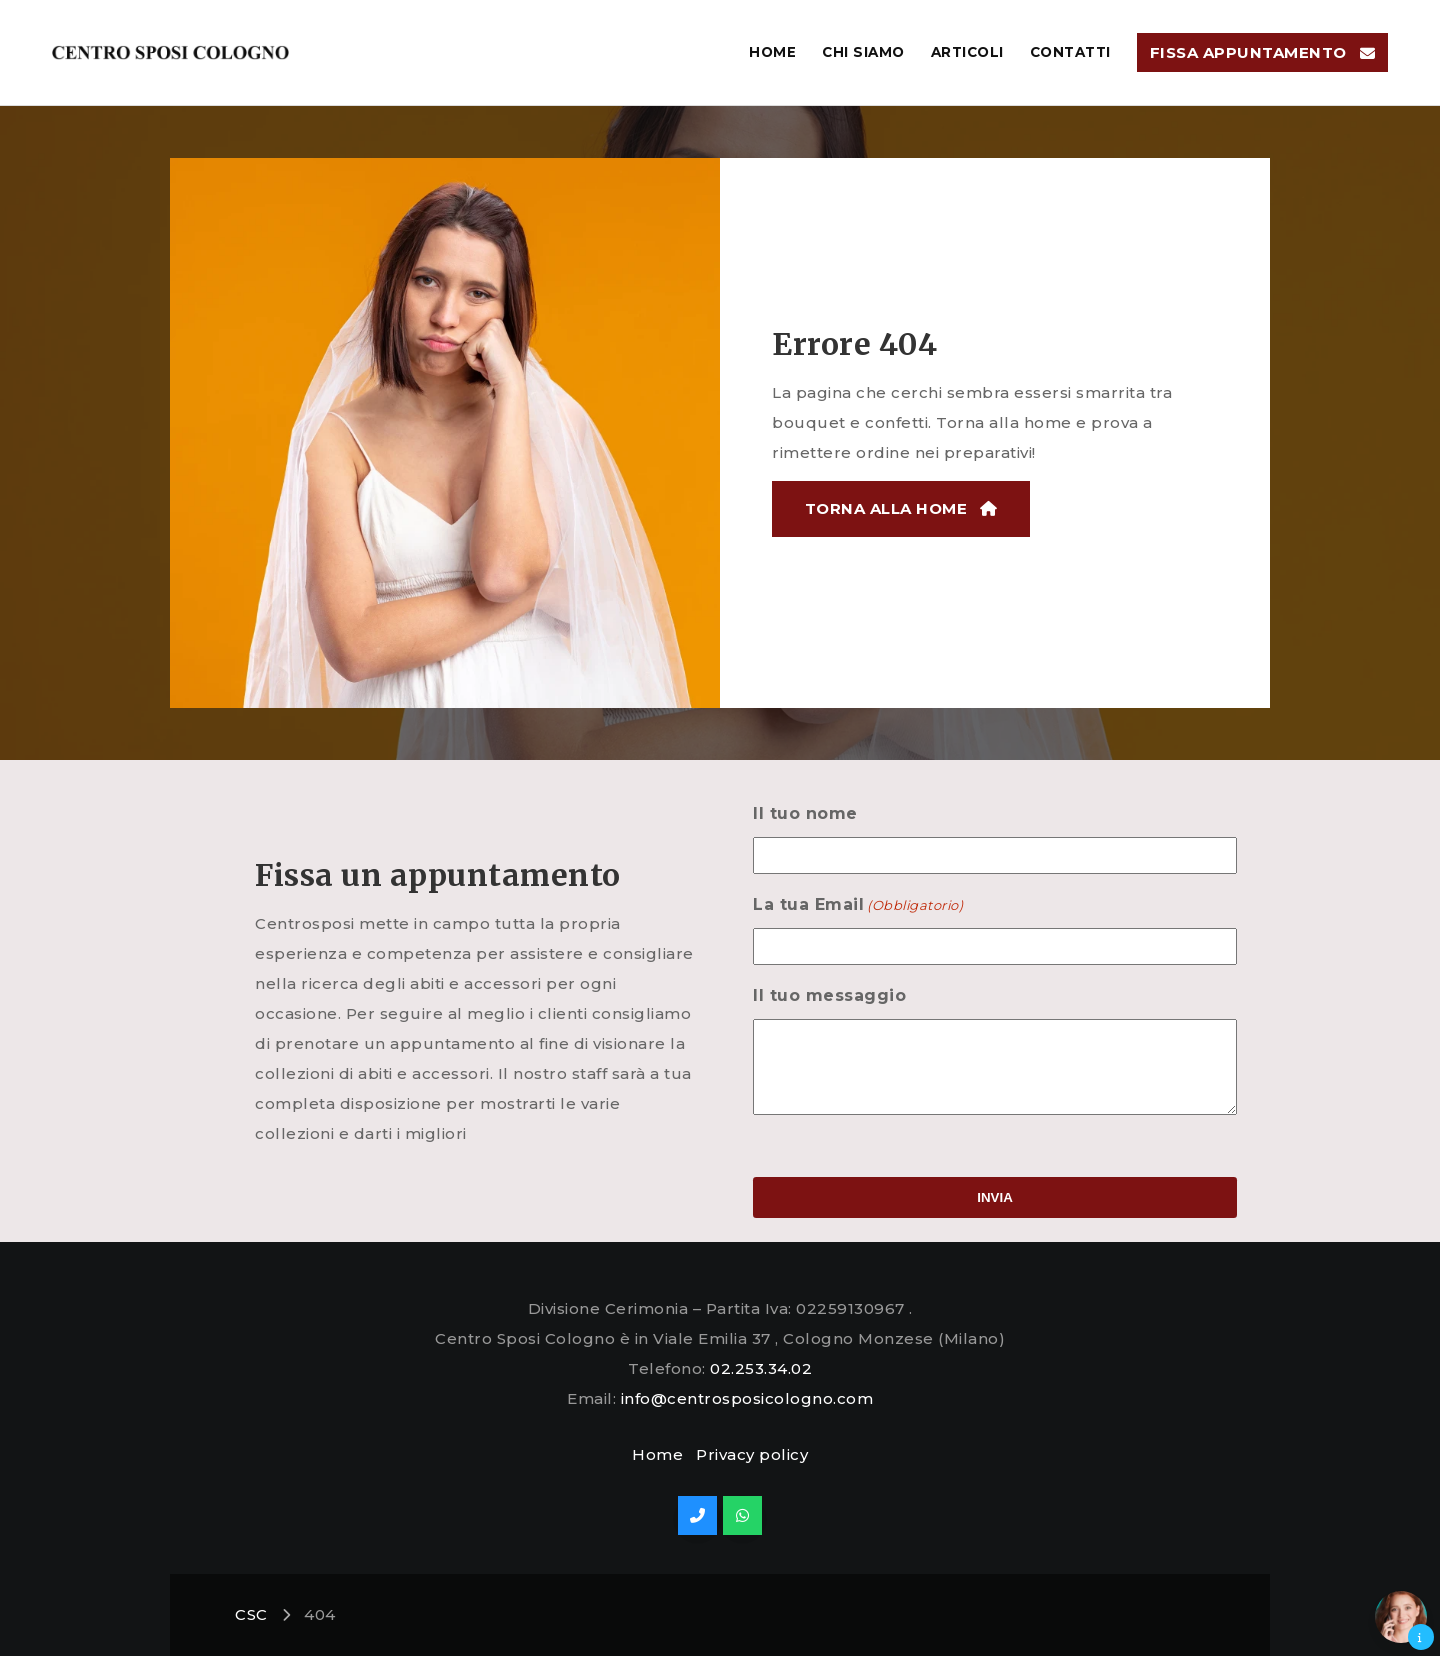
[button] (1401, 1617)
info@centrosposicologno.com (747, 1398)
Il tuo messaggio (805, 995)
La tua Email (834, 905)
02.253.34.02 (761, 1368)
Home (657, 1454)
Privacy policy (752, 1454)
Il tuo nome (781, 813)
